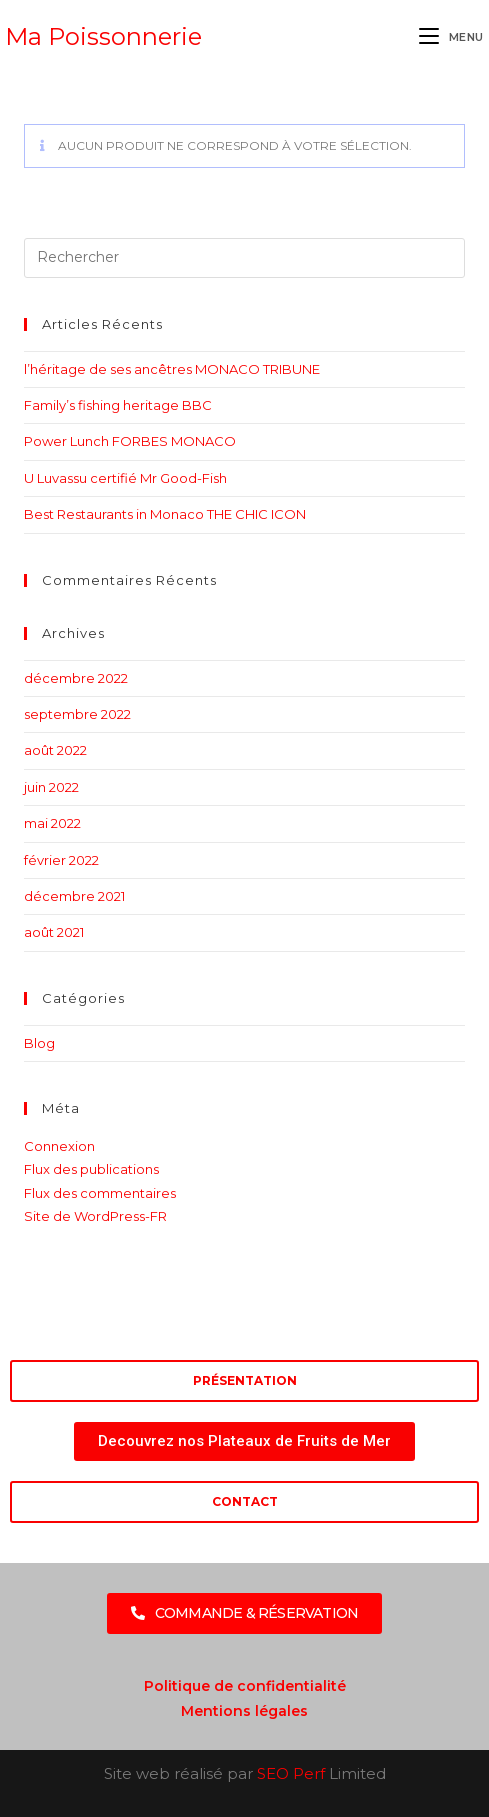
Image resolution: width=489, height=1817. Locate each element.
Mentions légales (244, 1711)
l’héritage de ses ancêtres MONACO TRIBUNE (172, 369)
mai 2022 (52, 823)
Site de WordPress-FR (95, 1216)
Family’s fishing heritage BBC (118, 405)
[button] (245, 1613)
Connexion (59, 1146)
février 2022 (61, 860)
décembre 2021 (74, 896)
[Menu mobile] (451, 37)
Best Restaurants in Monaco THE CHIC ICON (165, 514)
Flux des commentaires (100, 1193)
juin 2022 (51, 787)
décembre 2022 (76, 678)
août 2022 (55, 750)
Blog (39, 1043)
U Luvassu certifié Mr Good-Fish (125, 478)
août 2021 (54, 932)
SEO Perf (291, 1773)
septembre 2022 (77, 714)
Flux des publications (91, 1169)
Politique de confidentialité (245, 1686)
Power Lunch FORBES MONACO (130, 441)
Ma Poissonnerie (103, 36)
